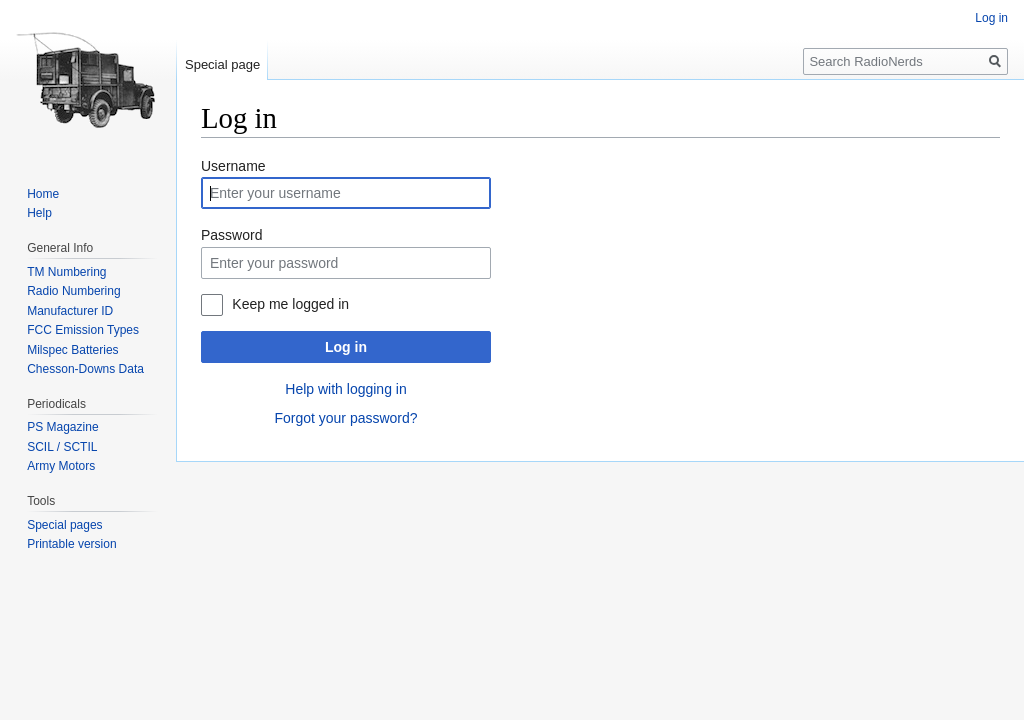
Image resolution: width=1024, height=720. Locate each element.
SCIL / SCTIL (62, 447)
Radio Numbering (73, 291)
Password (231, 235)
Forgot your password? (345, 418)
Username (233, 166)
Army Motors (61, 466)
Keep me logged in (290, 304)
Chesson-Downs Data (85, 369)
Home (43, 194)
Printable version (71, 544)
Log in (346, 347)
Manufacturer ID (70, 311)
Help (39, 213)
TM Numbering (66, 272)
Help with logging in (345, 389)
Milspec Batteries (72, 350)
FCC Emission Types (83, 330)
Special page (222, 64)
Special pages (64, 525)
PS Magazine (62, 427)
